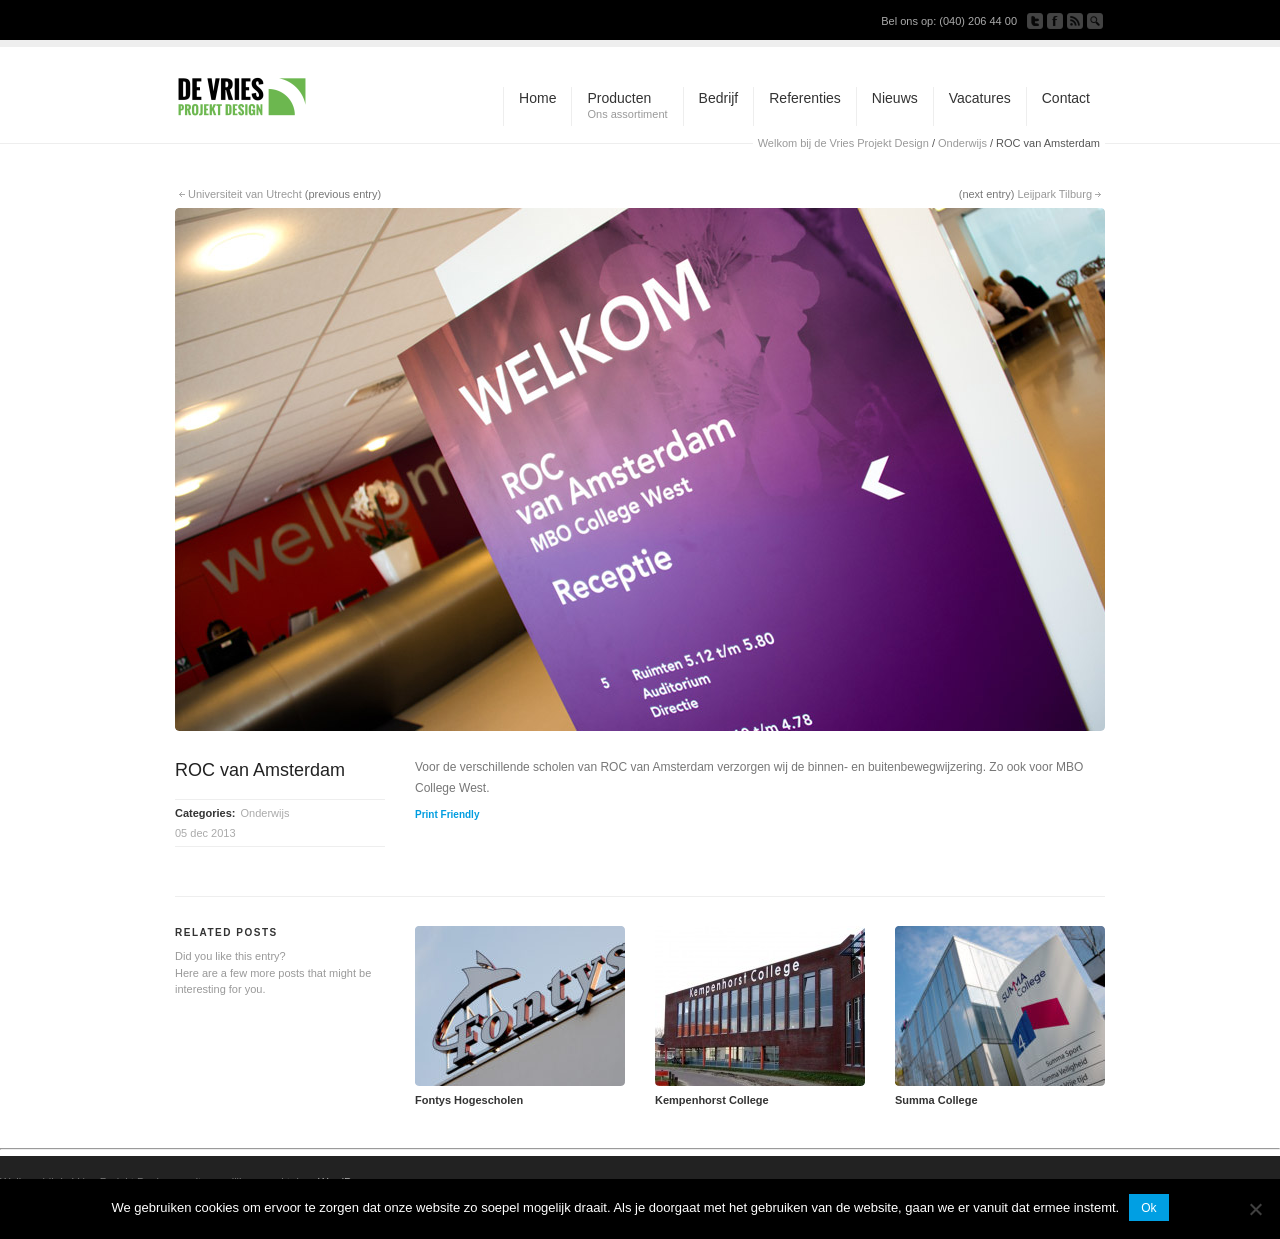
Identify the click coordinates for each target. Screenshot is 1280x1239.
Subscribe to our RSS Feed (1075, 21)
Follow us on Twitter (1035, 21)
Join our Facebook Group (1055, 21)
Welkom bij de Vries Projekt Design (843, 143)
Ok (1148, 1208)
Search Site (1095, 21)
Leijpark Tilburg (1054, 194)
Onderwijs (962, 143)
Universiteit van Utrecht (245, 194)
